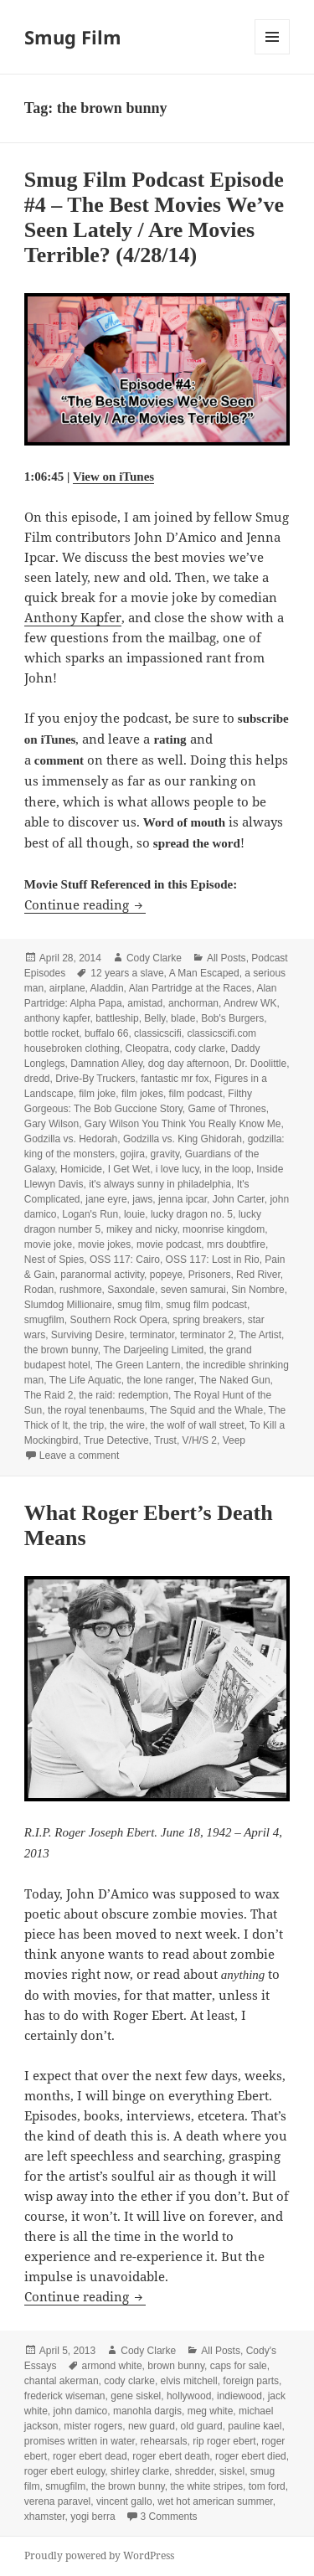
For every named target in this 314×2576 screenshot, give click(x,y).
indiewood (239, 2396)
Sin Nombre (257, 1290)
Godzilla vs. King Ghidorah (182, 1139)
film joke (97, 1094)
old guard (202, 2426)
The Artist (260, 1335)
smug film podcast (206, 1305)
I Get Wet (129, 1169)
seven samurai (193, 1290)
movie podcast (168, 1244)
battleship (116, 1018)
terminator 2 (207, 1335)
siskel (232, 2471)
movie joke (48, 1244)
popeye (166, 1274)
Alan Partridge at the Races (190, 988)
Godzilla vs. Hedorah (70, 1139)
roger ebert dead (90, 2456)
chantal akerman (61, 2381)
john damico (81, 2411)
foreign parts (251, 2381)
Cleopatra (147, 1048)
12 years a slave (126, 973)
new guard (151, 2426)
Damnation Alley (106, 1063)
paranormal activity (102, 1274)
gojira (133, 1154)
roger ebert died (250, 2456)
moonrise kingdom (224, 1229)
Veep (234, 1440)
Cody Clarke (154, 958)
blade (183, 1018)
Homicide (81, 1169)
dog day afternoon (188, 1063)
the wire (127, 1425)
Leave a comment (79, 1455)
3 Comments (169, 2516)
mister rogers (93, 2426)
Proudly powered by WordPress (99, 2555)
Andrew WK (250, 1003)
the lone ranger (159, 1380)
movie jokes (104, 1244)
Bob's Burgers (232, 1018)
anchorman (193, 1003)
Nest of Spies (54, 1259)
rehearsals (164, 2441)
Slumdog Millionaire (68, 1305)
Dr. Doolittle (260, 1063)
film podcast (196, 1094)
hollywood (189, 2396)
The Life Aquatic (85, 1380)
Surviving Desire (87, 1335)
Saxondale (131, 1290)
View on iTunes (113, 476)
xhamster (44, 2516)
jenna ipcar (182, 1199)
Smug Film (72, 36)
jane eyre (105, 1199)
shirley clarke (140, 2471)
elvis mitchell (189, 2381)
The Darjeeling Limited (153, 1350)
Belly (154, 1018)
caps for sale (238, 2366)
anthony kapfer (57, 1018)
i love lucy (177, 1169)
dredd (37, 1078)
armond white (112, 2366)
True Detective (116, 1440)
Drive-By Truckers (95, 1078)
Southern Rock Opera (118, 1320)
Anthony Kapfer (72, 617)
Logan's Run (90, 1214)
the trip (89, 1425)
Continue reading (85, 904)
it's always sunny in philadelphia (160, 1184)
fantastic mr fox (174, 1078)
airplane (67, 988)
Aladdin (107, 988)
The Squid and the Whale (206, 1410)
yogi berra (92, 2516)
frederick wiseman (65, 2396)
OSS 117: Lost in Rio (213, 1259)
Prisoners (209, 1274)
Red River (258, 1274)
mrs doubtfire (236, 1244)
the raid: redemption (123, 1395)
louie (134, 1214)
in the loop (227, 1169)
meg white (211, 2411)
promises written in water (79, 2441)
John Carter (239, 1199)
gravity (165, 1154)
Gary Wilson (51, 1124)
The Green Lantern (137, 1365)
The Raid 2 (49, 1395)
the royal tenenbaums (96, 1410)
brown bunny (175, 2366)
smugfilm (44, 1320)
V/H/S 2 (200, 1440)
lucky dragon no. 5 (192, 1214)
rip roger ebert (224, 2441)
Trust (165, 1440)
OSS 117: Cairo (125, 1259)
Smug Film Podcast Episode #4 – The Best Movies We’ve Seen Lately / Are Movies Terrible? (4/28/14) (154, 217)
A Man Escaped (204, 973)
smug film (138, 1305)
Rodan (39, 1290)
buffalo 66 (107, 1033)
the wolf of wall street (198, 1425)
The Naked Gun (234, 1380)
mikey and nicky (141, 1229)
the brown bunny (61, 1350)
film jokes (142, 1094)
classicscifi (158, 1033)
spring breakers (207, 1320)
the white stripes (206, 2486)
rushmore (80, 1290)
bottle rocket (51, 1033)
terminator (152, 1335)
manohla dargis (147, 2411)
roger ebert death (170, 2456)
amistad (144, 1003)
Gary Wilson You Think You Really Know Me (183, 1124)
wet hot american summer (214, 2501)
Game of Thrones (227, 1109)
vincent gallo (124, 2501)
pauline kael (254, 2426)
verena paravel (57, 2501)
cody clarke (199, 1048)
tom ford (267, 2486)
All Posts (226, 958)
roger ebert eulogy (65, 2471)
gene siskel (136, 2396)
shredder (194, 2471)
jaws (142, 1199)
